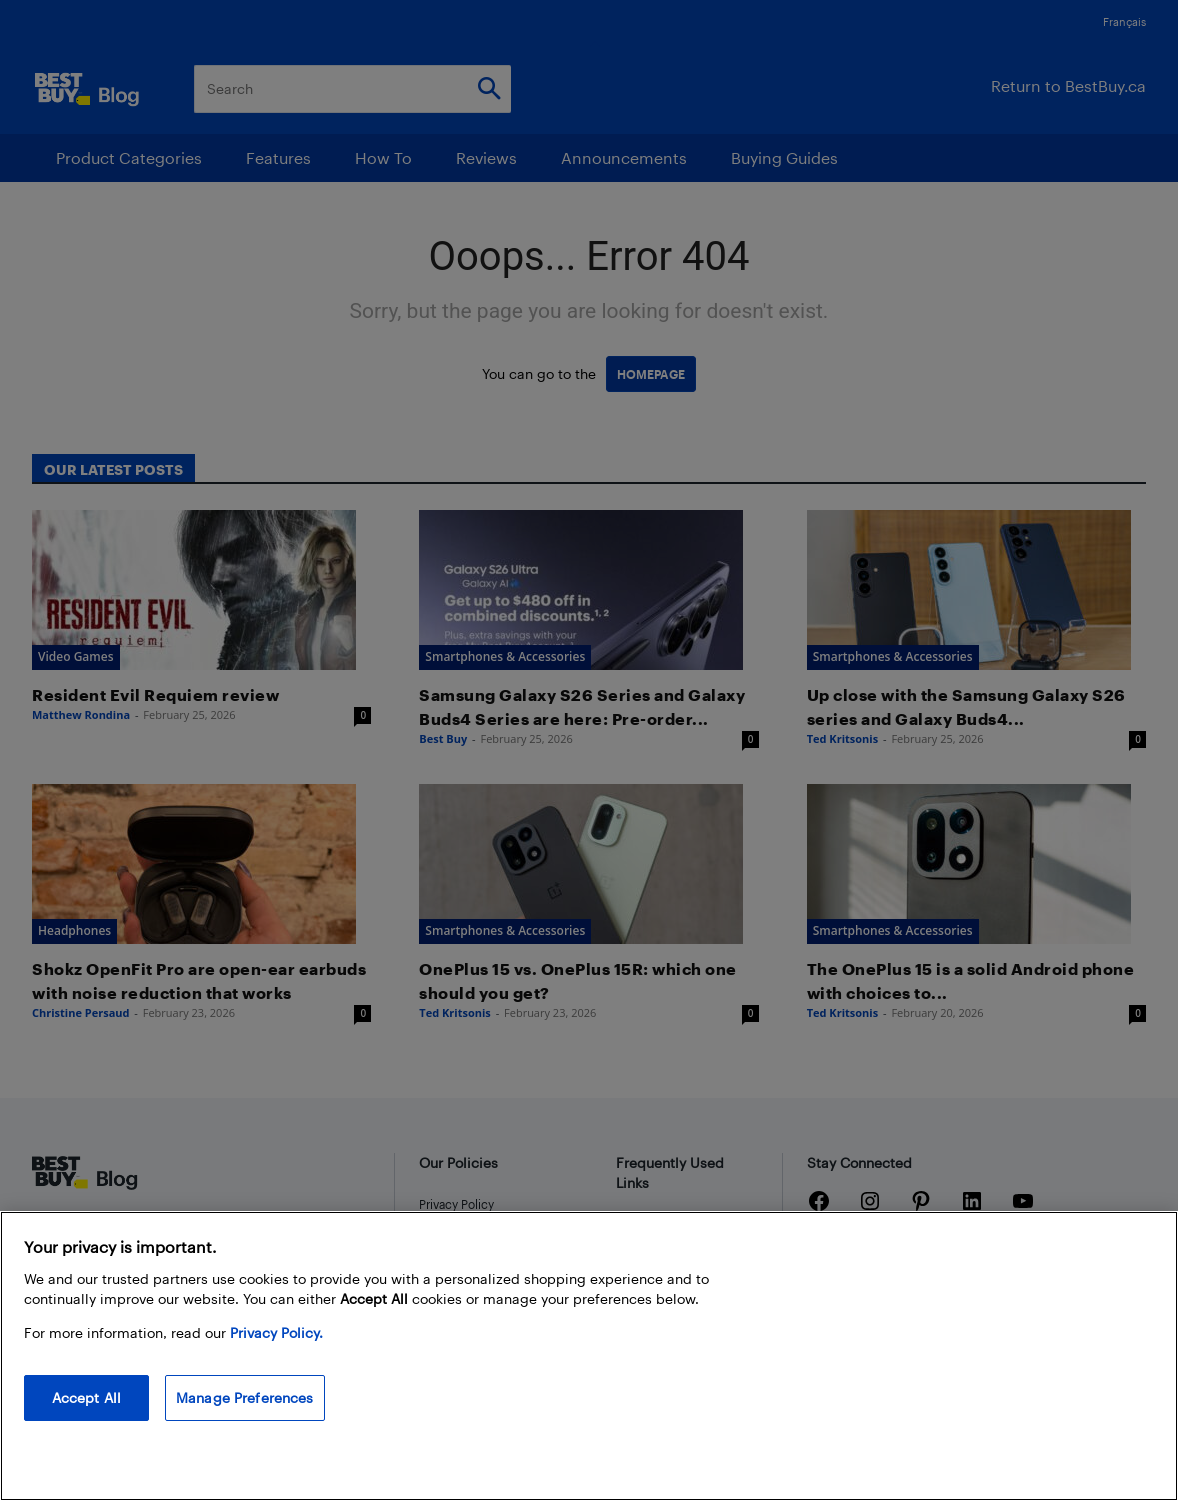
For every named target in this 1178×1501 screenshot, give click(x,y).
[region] (589, 1356)
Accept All (86, 1397)
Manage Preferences (245, 1397)
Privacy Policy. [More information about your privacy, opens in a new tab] (276, 1332)
